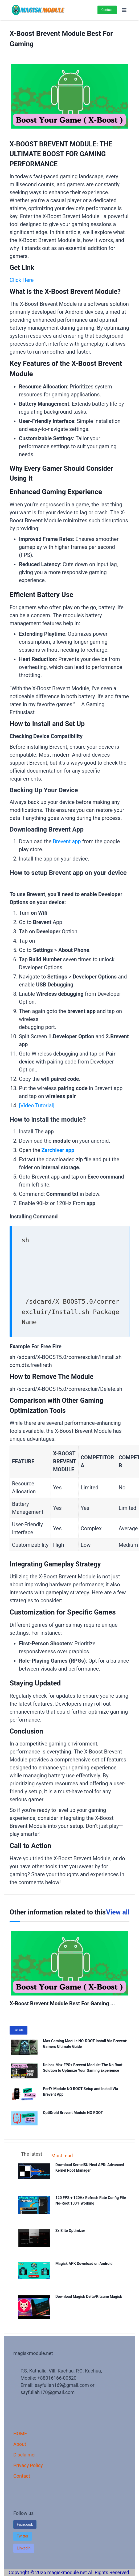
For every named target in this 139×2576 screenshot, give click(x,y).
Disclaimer (24, 2455)
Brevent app (67, 841)
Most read (62, 2155)
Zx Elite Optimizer (74, 2231)
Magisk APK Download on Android (88, 2263)
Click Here (22, 280)
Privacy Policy (28, 2465)
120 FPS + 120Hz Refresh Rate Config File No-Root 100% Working (90, 2201)
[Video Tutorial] (36, 1105)
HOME (20, 2433)
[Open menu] (124, 10)
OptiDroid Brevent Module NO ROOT (73, 2113)
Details (18, 2030)
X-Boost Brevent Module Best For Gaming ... (62, 2003)
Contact (107, 10)
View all (117, 1912)
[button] (22, 2536)
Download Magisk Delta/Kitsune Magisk (92, 2296)
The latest (31, 2154)
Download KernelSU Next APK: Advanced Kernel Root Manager (89, 2168)
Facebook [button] (25, 2524)
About (19, 2444)
